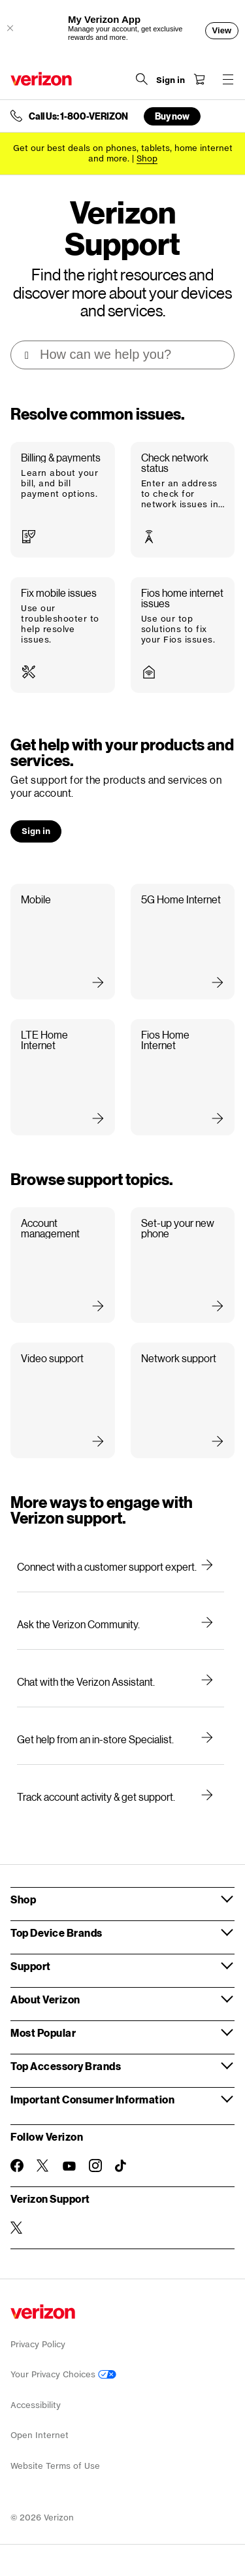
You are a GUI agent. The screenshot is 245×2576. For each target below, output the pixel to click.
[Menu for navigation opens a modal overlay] (228, 79)
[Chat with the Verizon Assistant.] (120, 1681)
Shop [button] (23, 1899)
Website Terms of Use (55, 2466)
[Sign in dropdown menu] (170, 80)
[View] (221, 30)
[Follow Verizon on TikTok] (121, 2166)
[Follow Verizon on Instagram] (95, 2165)
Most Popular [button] (43, 2032)
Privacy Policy (37, 2344)
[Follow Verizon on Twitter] (43, 2165)
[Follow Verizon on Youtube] (69, 2166)
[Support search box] (123, 355)
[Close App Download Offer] (10, 28)
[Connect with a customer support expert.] (120, 1566)
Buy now (172, 116)
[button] (62, 499)
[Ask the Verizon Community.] (120, 1624)
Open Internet (39, 2435)
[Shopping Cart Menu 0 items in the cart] (199, 79)
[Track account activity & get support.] (120, 1796)
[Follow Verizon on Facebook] (17, 2165)
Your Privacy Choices (63, 2374)
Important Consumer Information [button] (92, 2099)
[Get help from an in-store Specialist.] (120, 1739)
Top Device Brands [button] (56, 1932)
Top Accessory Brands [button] (65, 2066)
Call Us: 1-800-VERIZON (78, 116)
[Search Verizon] (141, 79)
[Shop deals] (147, 158)
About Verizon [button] (45, 1999)
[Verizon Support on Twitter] (17, 2227)
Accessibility (35, 2405)
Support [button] (30, 1966)
